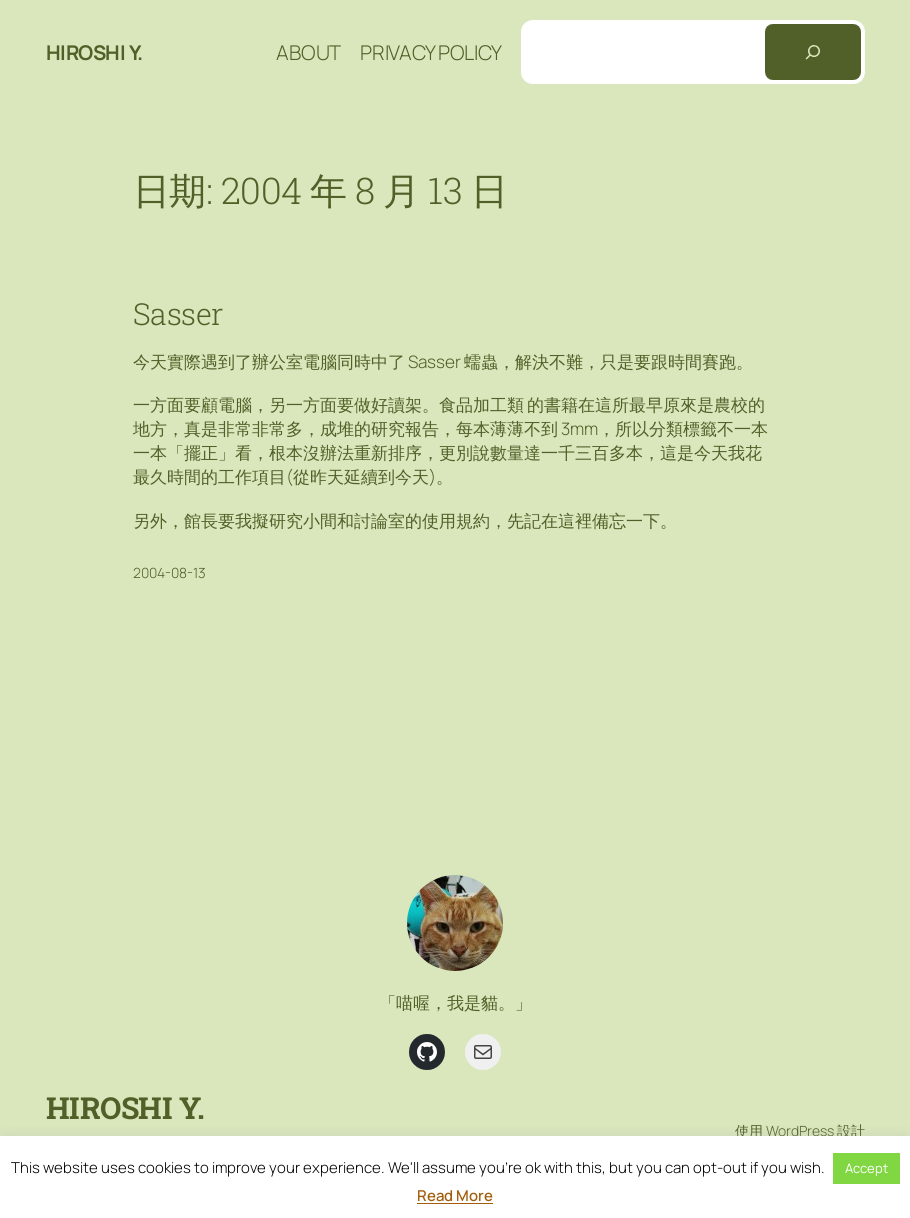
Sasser (178, 313)
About (308, 52)
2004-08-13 (169, 572)
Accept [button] (866, 1168)
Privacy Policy (430, 52)
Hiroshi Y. (94, 52)
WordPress (800, 1130)
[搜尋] (813, 52)
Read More (455, 1195)
